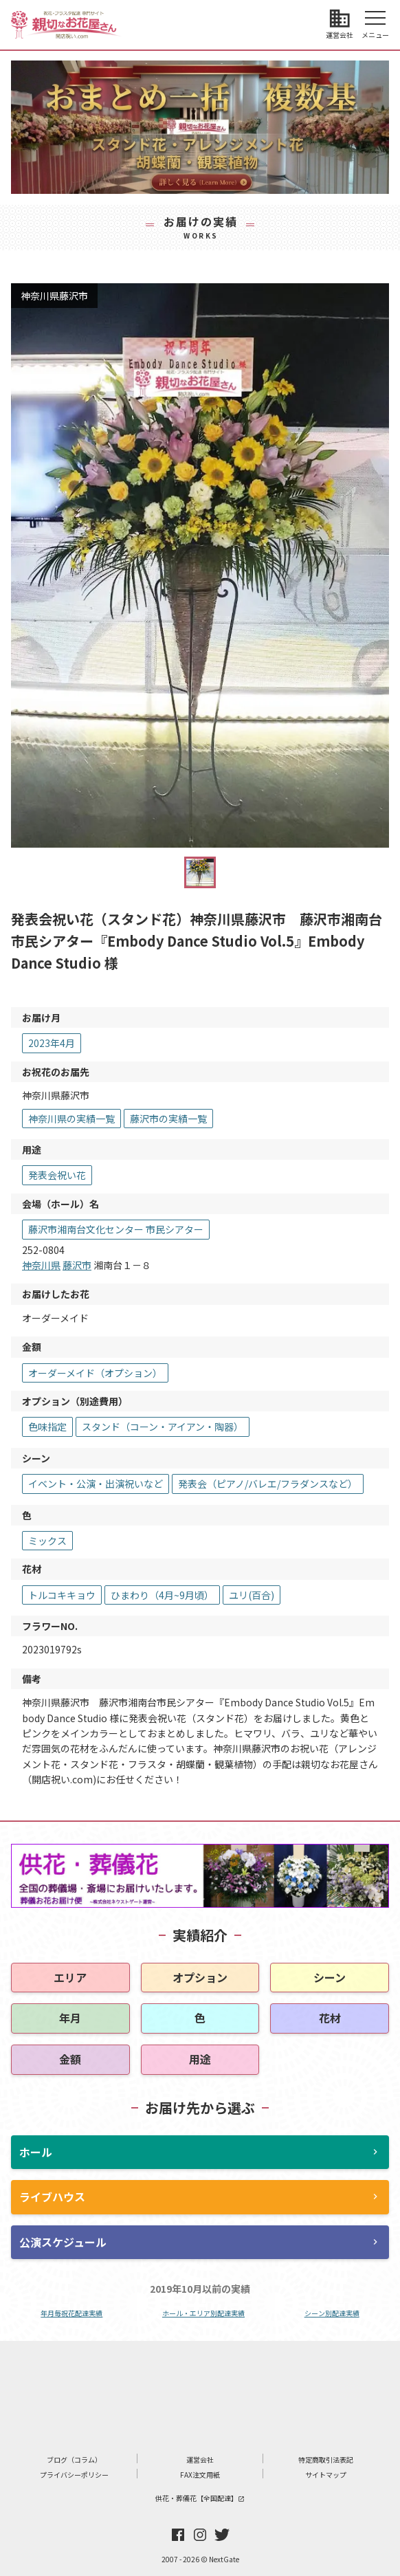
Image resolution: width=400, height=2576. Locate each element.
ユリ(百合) (251, 1595)
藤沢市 (77, 1265)
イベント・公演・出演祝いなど (95, 1483)
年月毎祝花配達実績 (71, 2313)
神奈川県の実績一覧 (71, 1118)
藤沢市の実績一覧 (168, 1118)
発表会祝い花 (57, 1175)
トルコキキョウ (62, 1595)
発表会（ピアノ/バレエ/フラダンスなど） (267, 1483)
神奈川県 (41, 1265)
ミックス (47, 1541)
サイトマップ (325, 2474)
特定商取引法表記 (325, 2459)
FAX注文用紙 (200, 2474)
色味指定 (47, 1426)
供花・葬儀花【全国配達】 (200, 2498)
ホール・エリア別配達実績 (203, 2313)
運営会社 (200, 2459)
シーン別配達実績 (331, 2313)
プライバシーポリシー (74, 2474)
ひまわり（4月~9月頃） (162, 1595)
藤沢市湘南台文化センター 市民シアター (115, 1229)
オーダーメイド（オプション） (95, 1373)
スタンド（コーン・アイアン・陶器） (162, 1426)
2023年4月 (51, 1043)
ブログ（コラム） (74, 2459)
